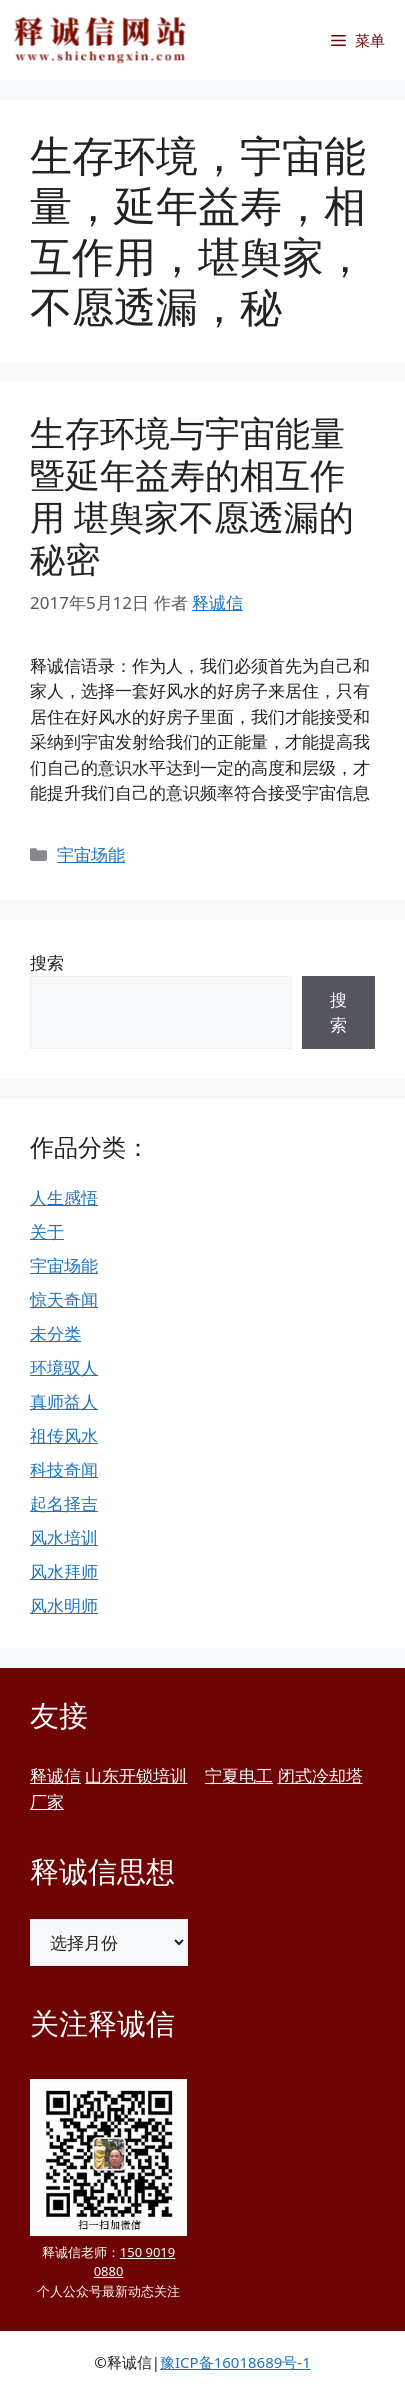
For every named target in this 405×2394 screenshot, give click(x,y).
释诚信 (55, 1775)
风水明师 (64, 1605)
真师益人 (64, 1401)
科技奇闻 (64, 1469)
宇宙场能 (91, 854)
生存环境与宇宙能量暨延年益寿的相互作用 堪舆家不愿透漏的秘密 (192, 495)
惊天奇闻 (64, 1299)
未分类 (55, 1333)
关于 (47, 1231)
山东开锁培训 (136, 1775)
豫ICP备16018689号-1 (235, 2362)
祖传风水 (64, 1435)
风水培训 (64, 1537)
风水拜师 (64, 1571)
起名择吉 (64, 1503)
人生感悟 (64, 1197)
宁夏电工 (239, 1775)
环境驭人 (64, 1367)
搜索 (47, 962)
